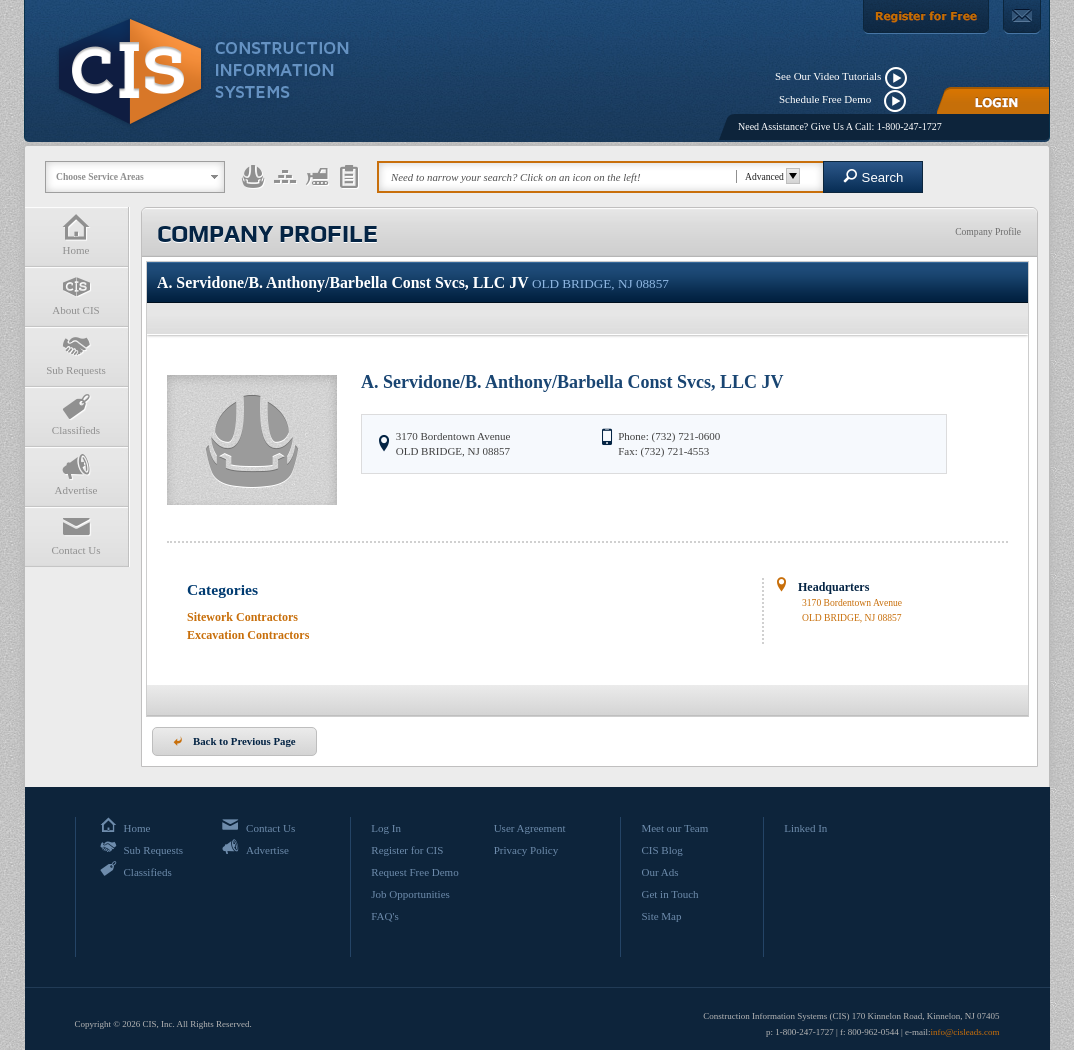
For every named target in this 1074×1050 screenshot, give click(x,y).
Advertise (76, 474)
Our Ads (659, 872)
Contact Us (76, 534)
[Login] (993, 100)
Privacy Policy (526, 850)
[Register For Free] (926, 17)
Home (76, 234)
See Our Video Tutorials (828, 76)
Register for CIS (407, 850)
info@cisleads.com (964, 1032)
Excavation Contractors (248, 635)
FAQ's (384, 916)
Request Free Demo (414, 872)
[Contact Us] (1022, 17)
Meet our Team (674, 828)
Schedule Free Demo (829, 99)
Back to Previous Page (234, 741)
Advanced (769, 176)
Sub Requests (76, 354)
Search (873, 176)
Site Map (661, 916)
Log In (386, 828)
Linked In (805, 828)
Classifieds (76, 414)
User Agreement (530, 828)
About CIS (76, 294)
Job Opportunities (410, 894)
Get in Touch (669, 894)
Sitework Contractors (242, 617)
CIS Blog (661, 850)
